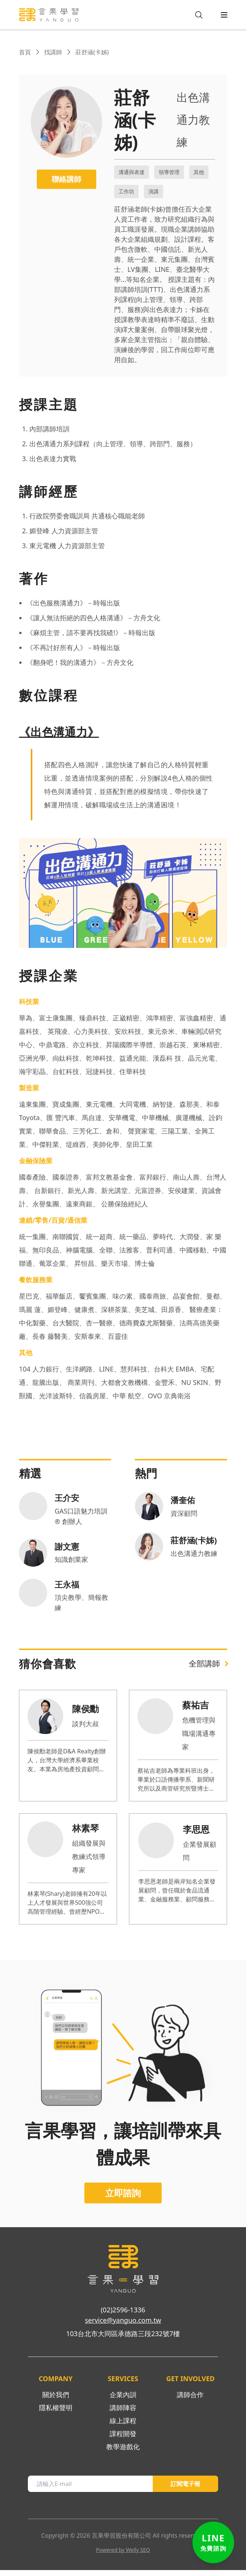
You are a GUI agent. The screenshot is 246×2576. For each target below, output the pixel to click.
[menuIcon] (218, 15)
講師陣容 (123, 2413)
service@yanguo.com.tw (123, 2326)
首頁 (25, 52)
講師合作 (190, 2400)
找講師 (53, 52)
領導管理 (169, 172)
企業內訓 (123, 2400)
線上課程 (123, 2426)
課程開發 (123, 2439)
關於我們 (55, 2400)
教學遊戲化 (123, 2452)
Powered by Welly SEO (123, 2555)
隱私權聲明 (55, 2413)
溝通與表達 (132, 172)
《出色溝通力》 (59, 731)
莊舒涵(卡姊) (92, 52)
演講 (153, 191)
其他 (199, 172)
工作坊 (126, 191)
